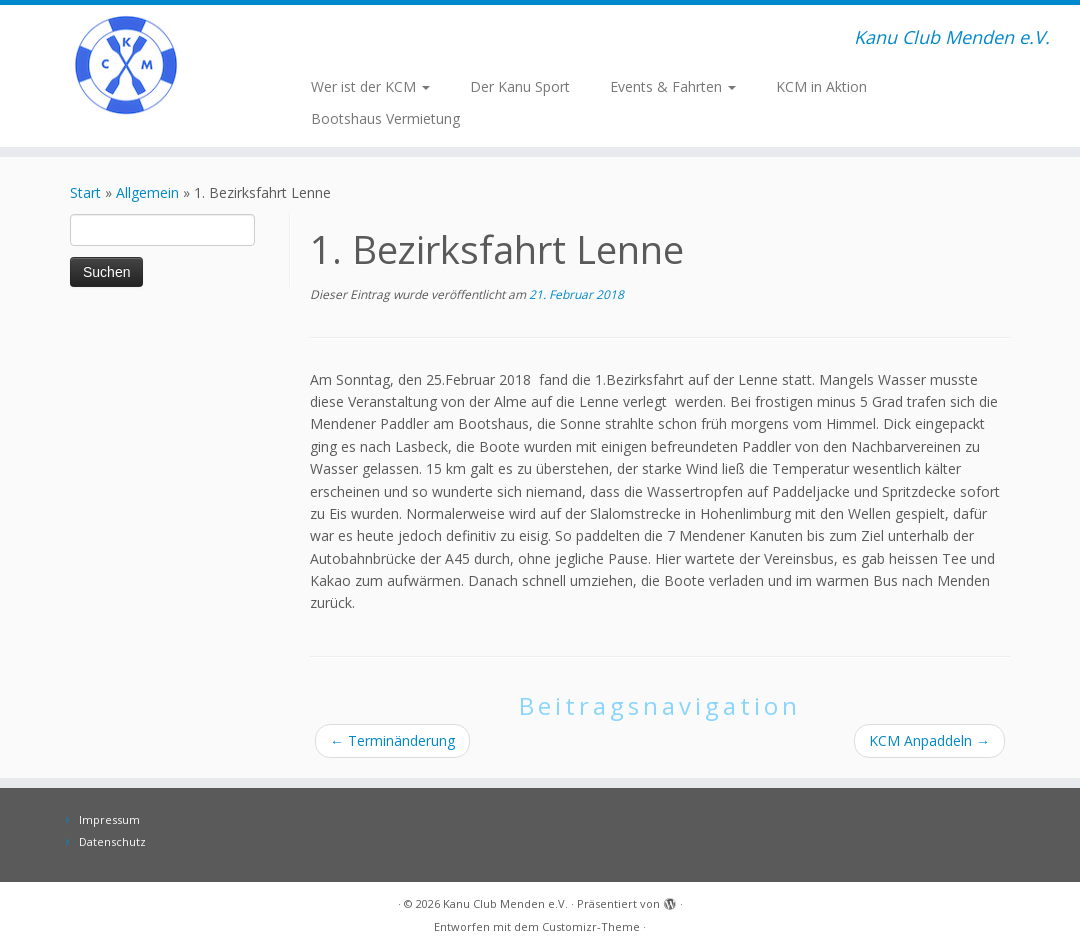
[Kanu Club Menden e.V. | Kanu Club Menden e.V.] (126, 65)
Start (85, 192)
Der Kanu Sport (520, 86)
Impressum (109, 819)
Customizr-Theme (591, 926)
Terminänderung (392, 740)
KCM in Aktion (821, 86)
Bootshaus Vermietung (385, 118)
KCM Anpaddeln (929, 740)
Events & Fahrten (673, 86)
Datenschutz (112, 841)
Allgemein (147, 192)
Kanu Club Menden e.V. (505, 903)
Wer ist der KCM (370, 86)
